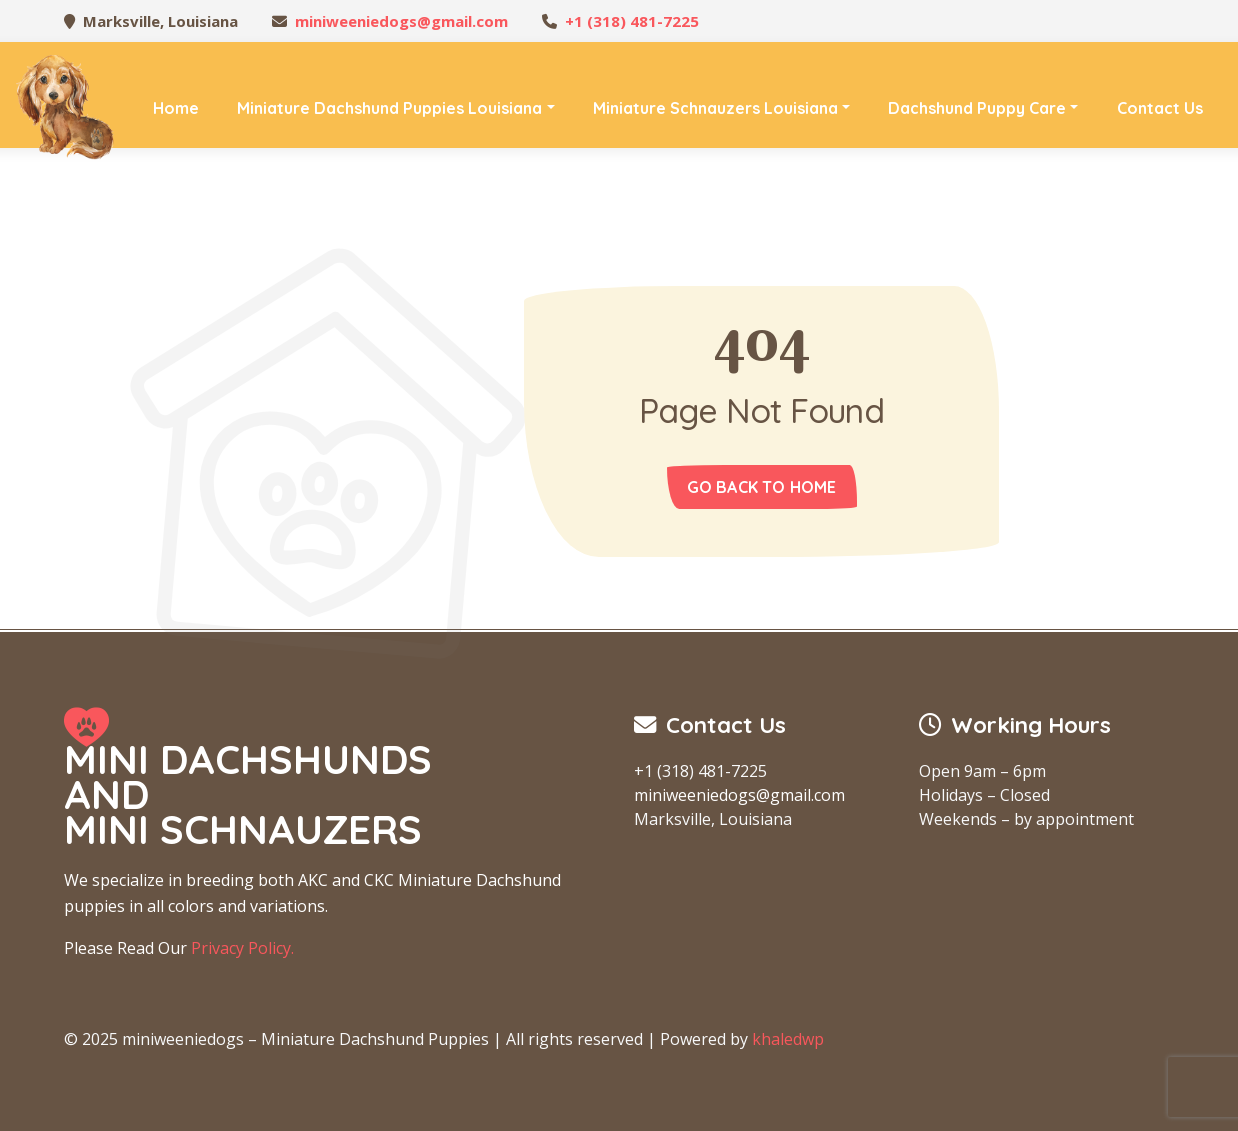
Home (176, 108)
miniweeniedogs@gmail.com (401, 21)
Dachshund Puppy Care (977, 108)
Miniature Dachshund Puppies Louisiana (389, 108)
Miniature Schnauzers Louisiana (715, 108)
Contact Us (1160, 108)
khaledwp (788, 1039)
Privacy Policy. (242, 948)
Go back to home (762, 487)
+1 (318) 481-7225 (632, 21)
